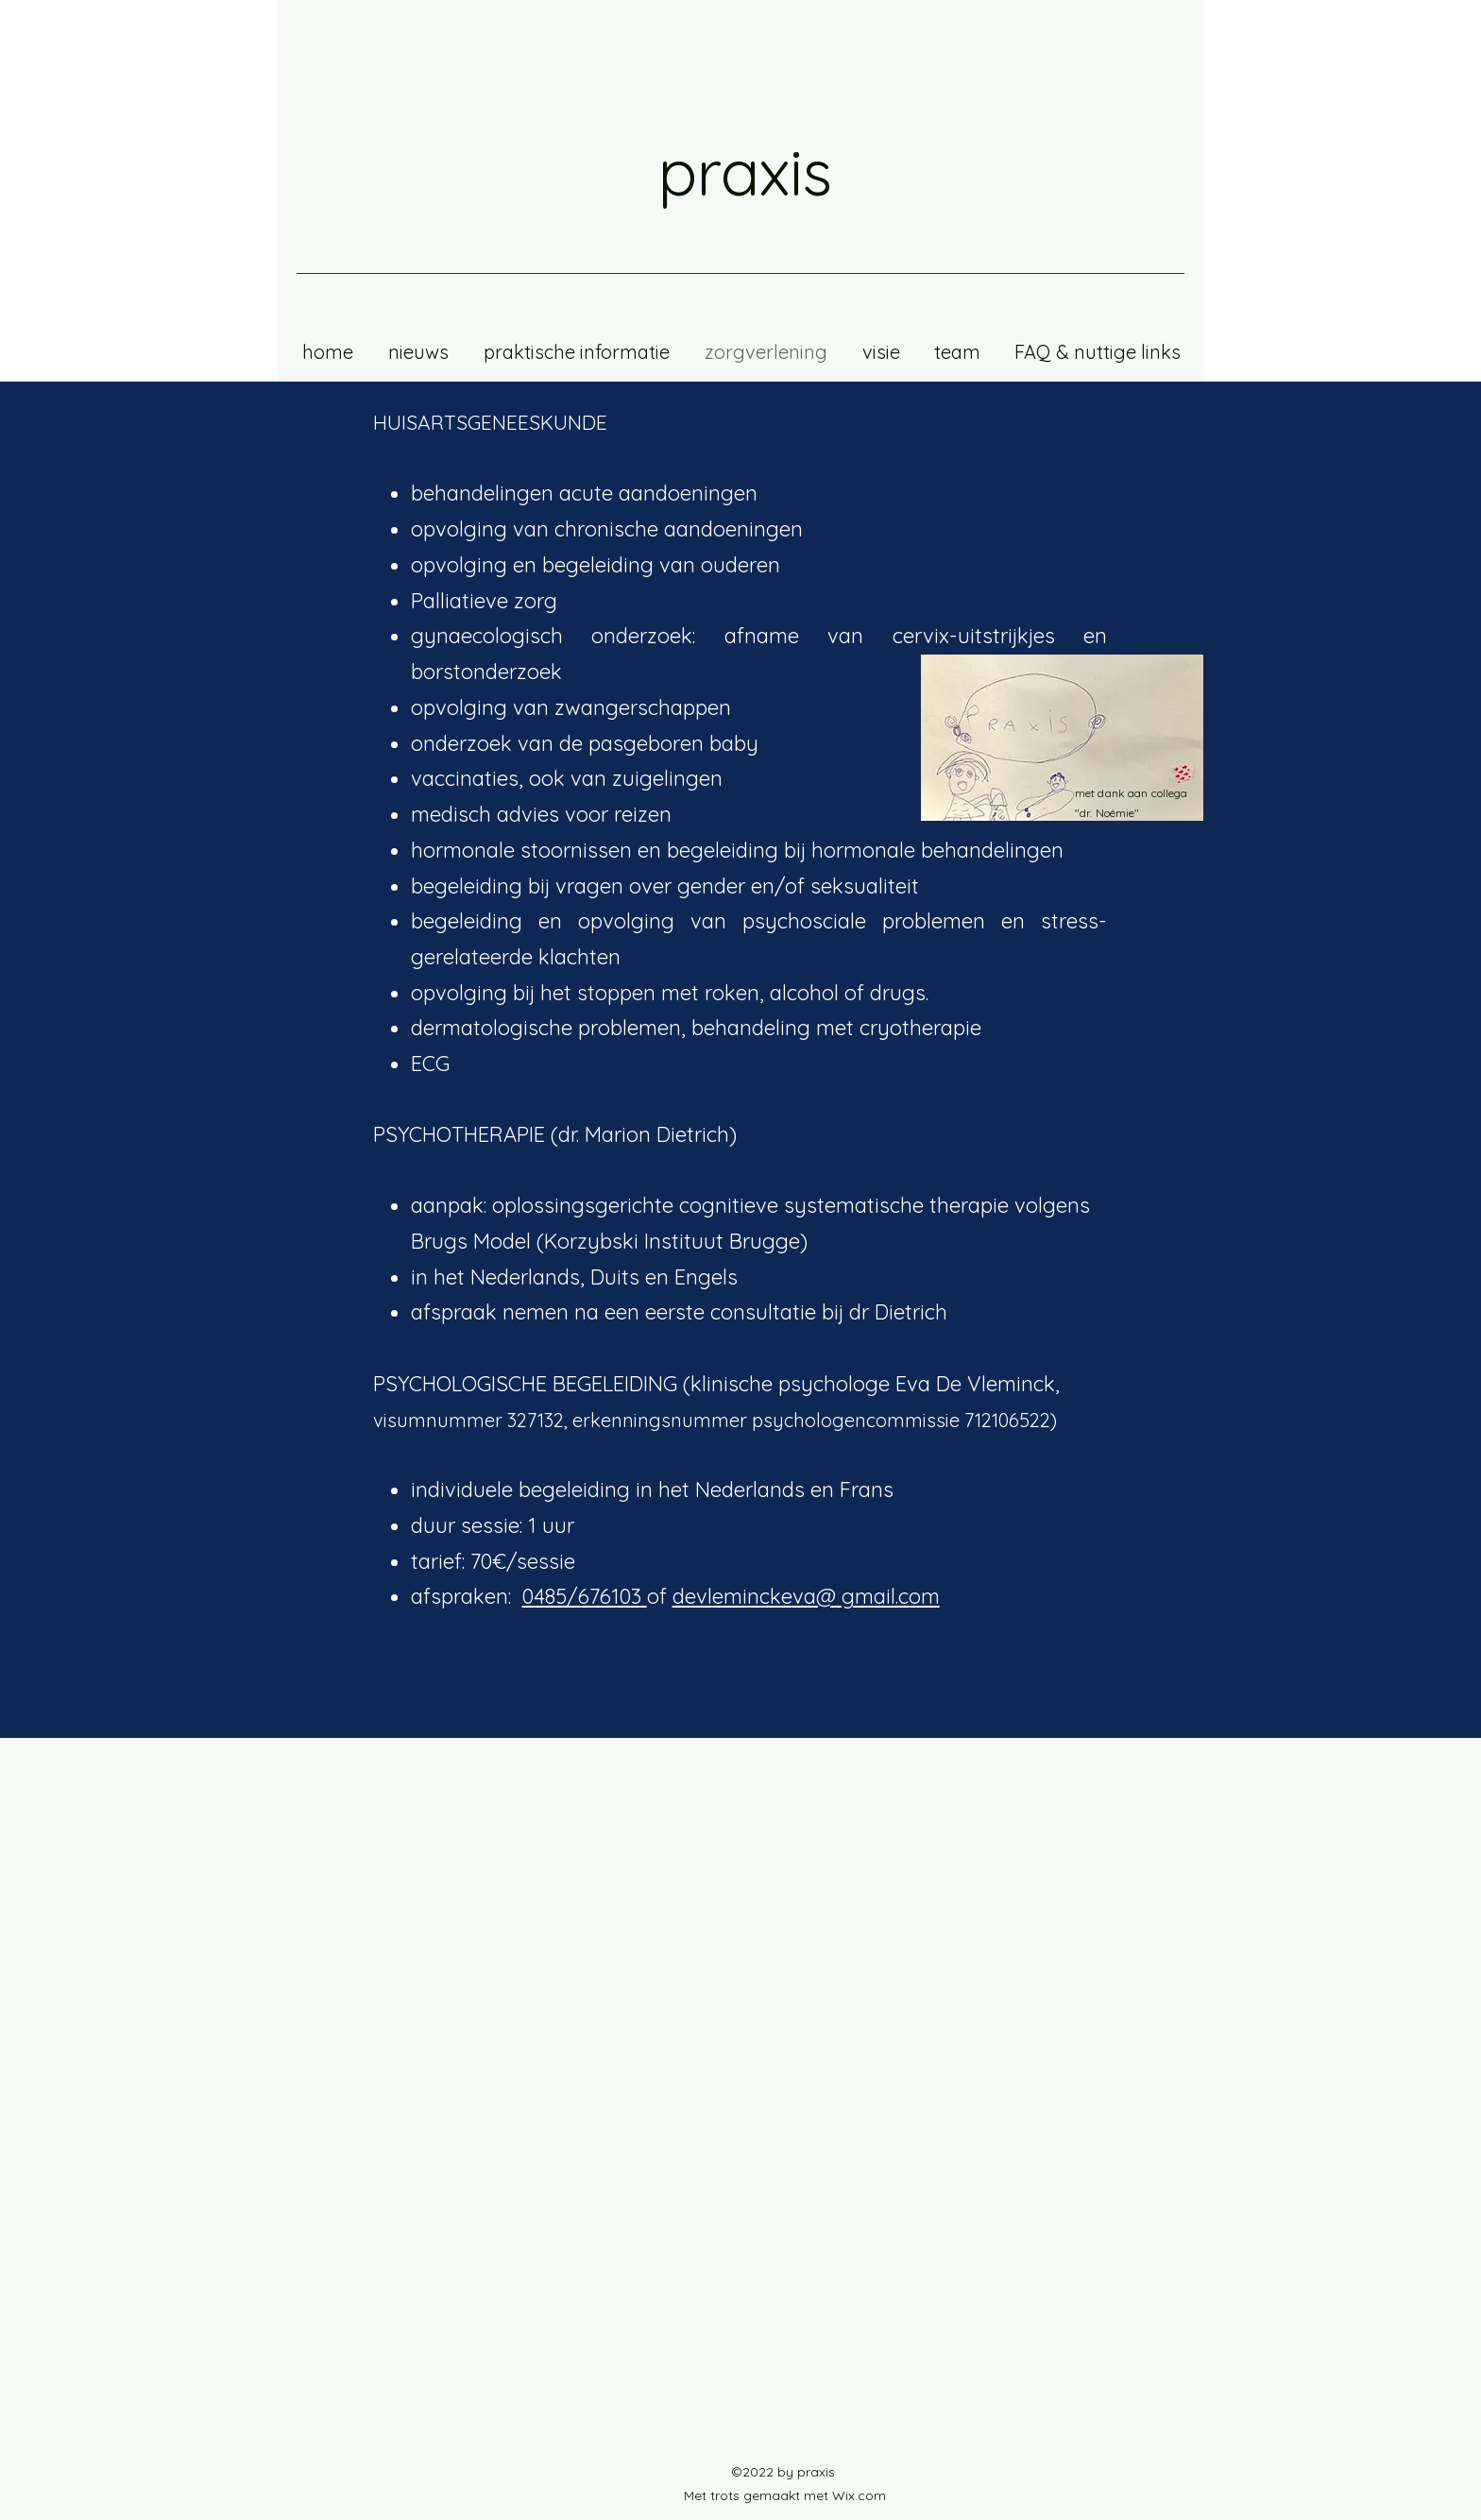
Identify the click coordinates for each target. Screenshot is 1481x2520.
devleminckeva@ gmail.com (806, 1596)
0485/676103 (584, 1596)
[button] (957, 352)
